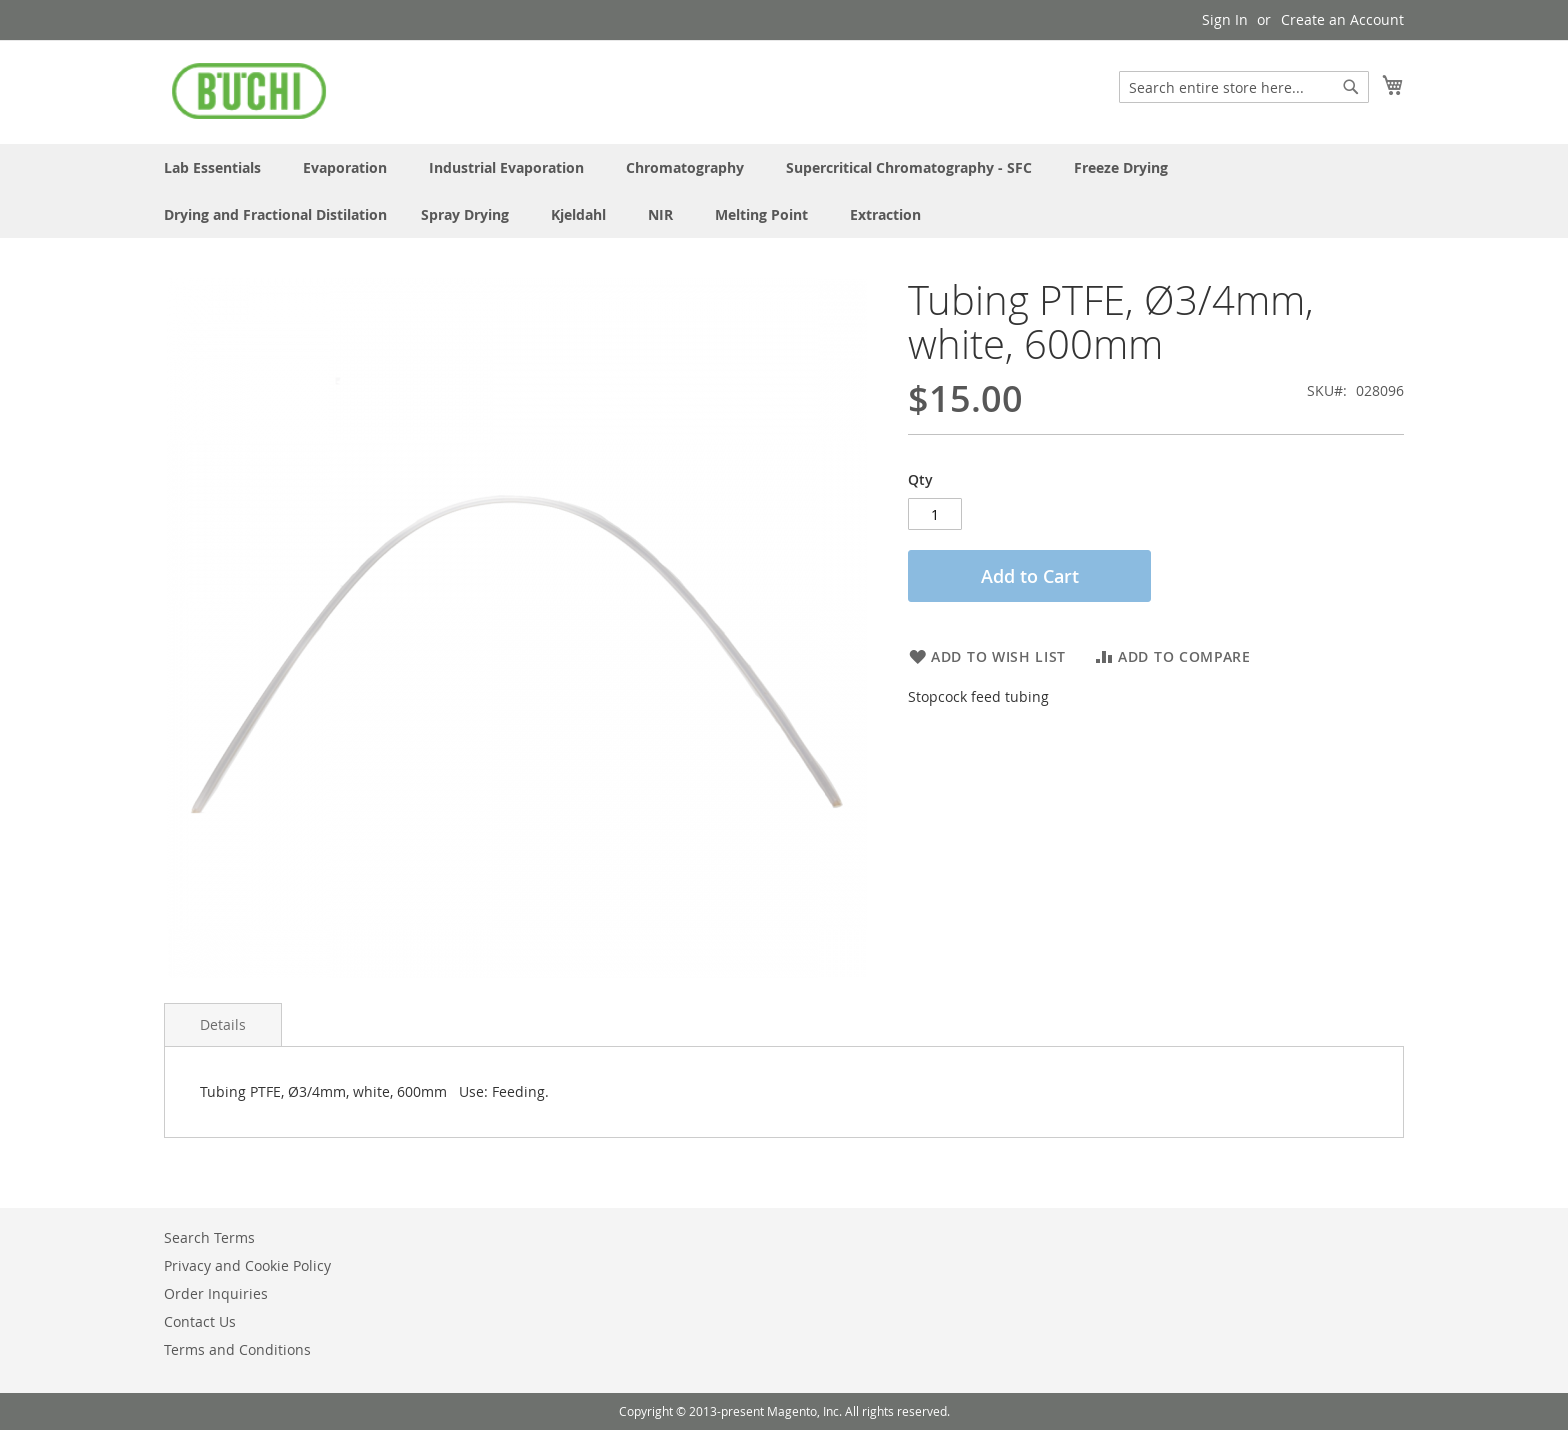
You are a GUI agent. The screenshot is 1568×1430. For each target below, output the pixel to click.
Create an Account (1342, 19)
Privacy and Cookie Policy (247, 1265)
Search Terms (209, 1237)
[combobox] (1244, 87)
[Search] (1351, 87)
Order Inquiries (216, 1293)
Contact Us (200, 1321)
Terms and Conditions (237, 1349)
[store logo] (249, 91)
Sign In (1225, 19)
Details (223, 1024)
